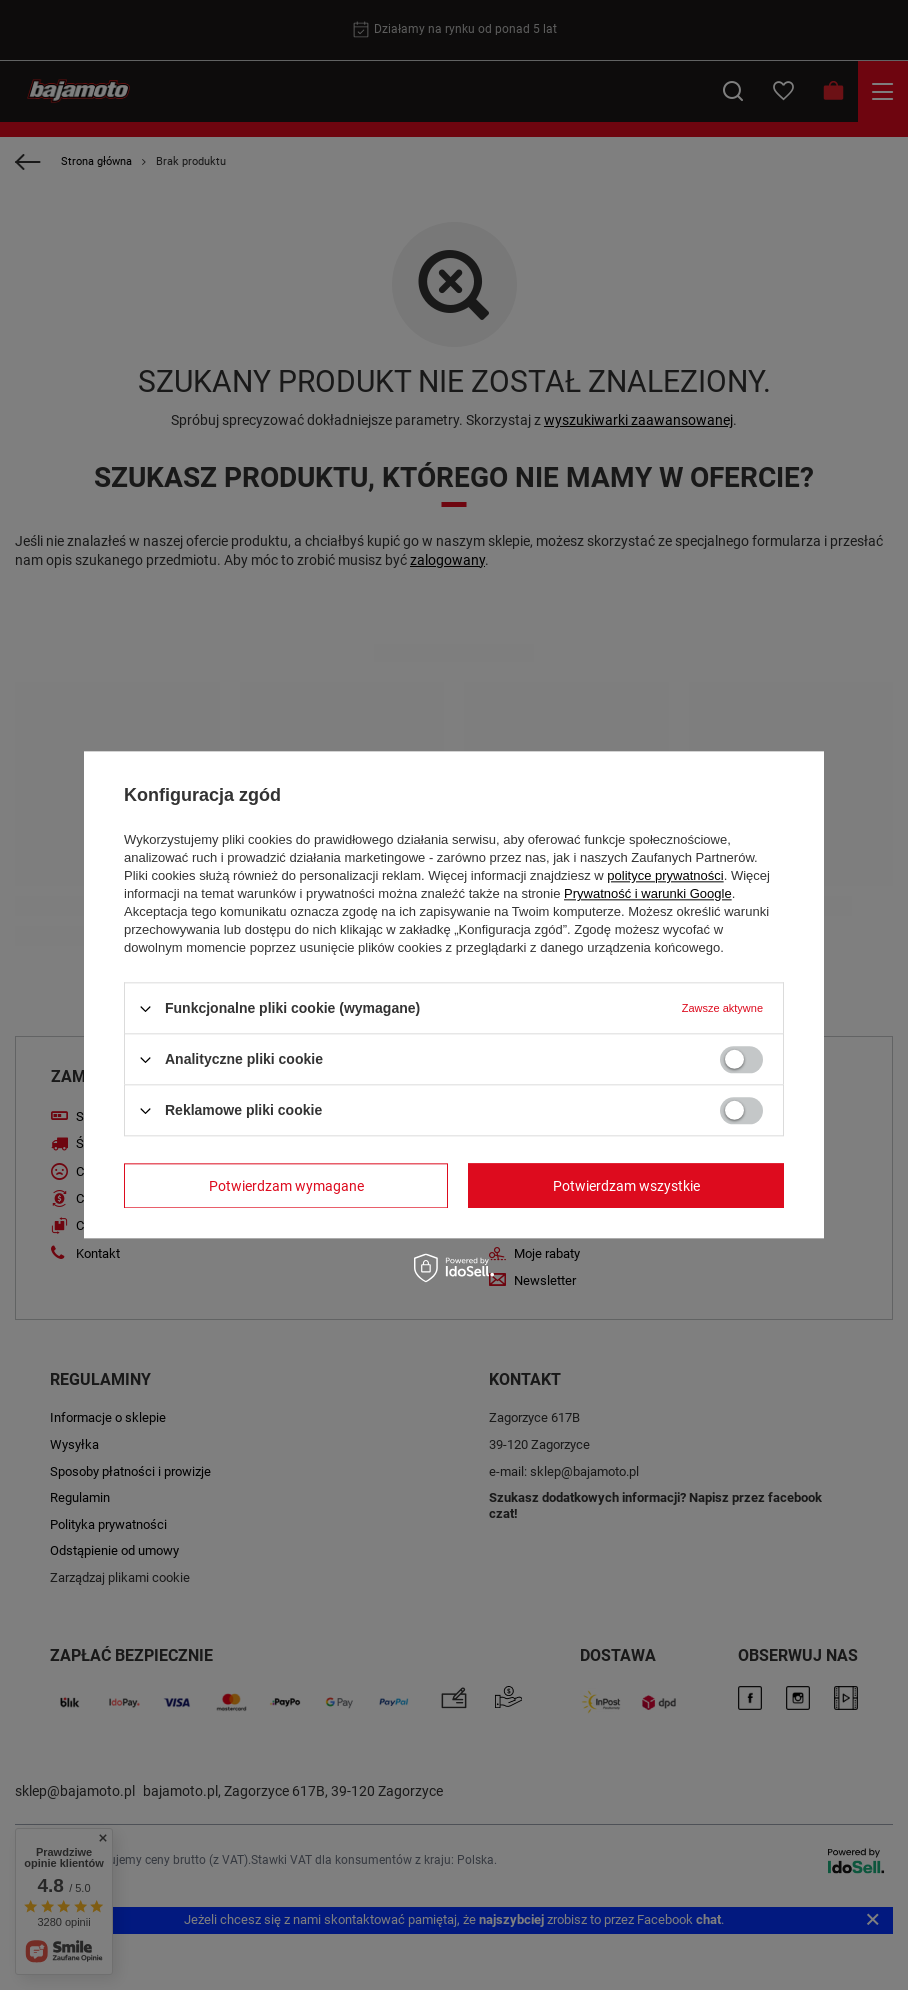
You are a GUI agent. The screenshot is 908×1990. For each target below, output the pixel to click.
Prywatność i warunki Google (648, 893)
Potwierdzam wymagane (286, 1186)
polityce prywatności (665, 875)
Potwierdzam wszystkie (626, 1186)
